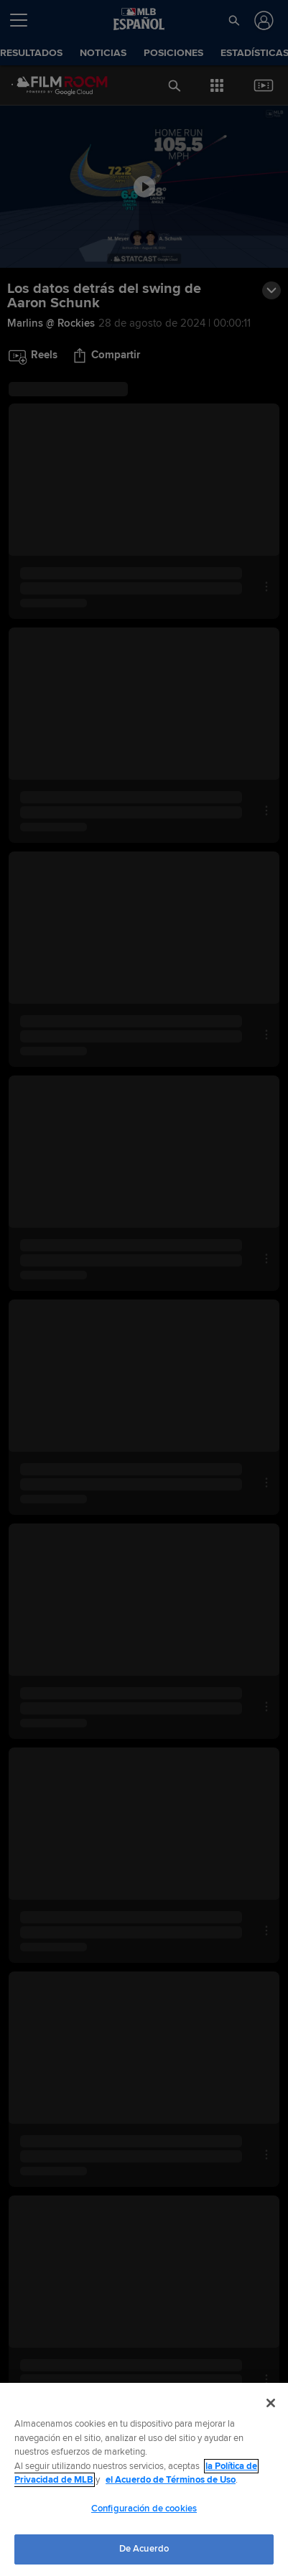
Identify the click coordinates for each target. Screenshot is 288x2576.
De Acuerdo (144, 2548)
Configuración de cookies (144, 2508)
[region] (144, 2479)
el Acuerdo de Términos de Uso (171, 2480)
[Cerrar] (271, 2403)
